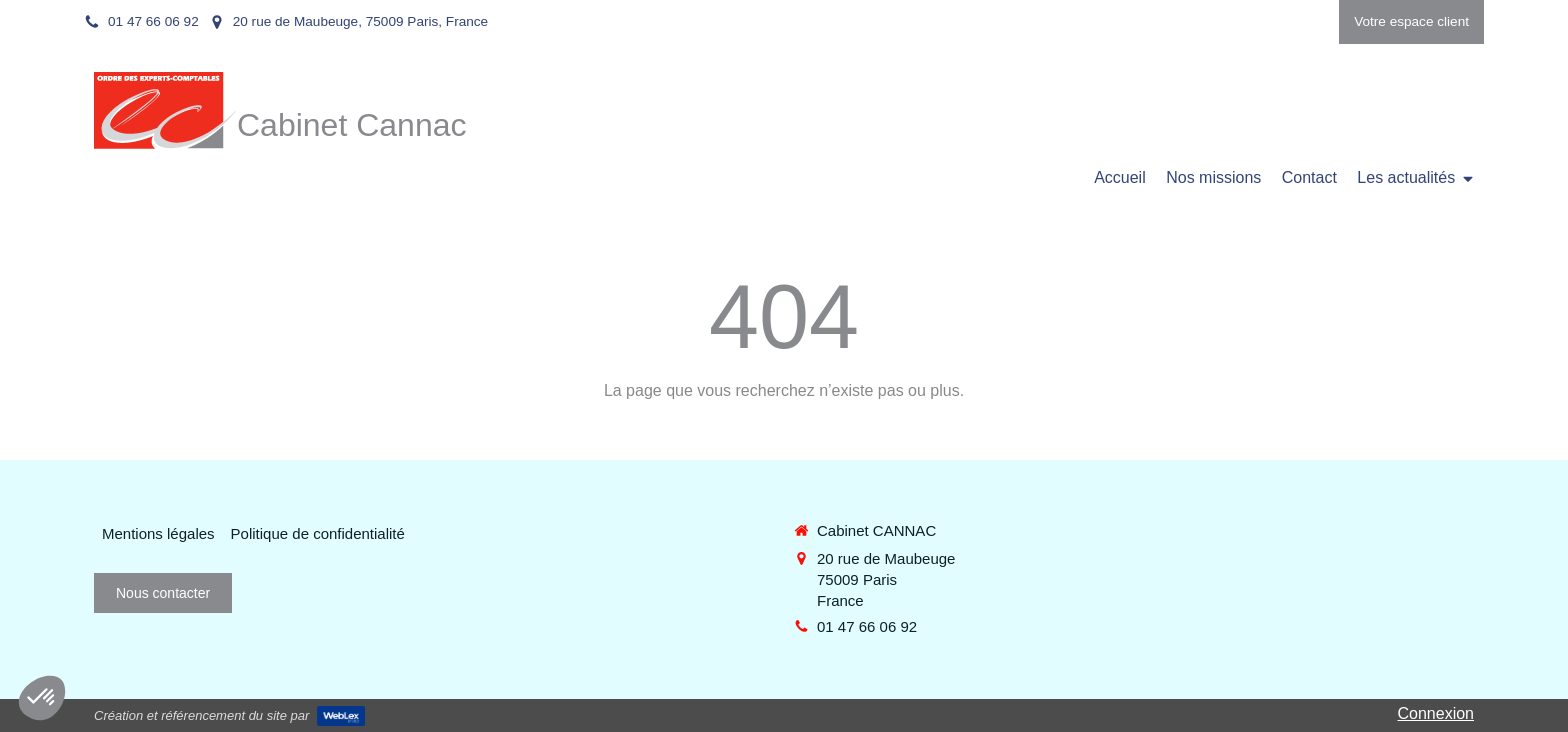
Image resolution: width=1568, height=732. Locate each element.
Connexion (1436, 713)
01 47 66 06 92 (867, 626)
